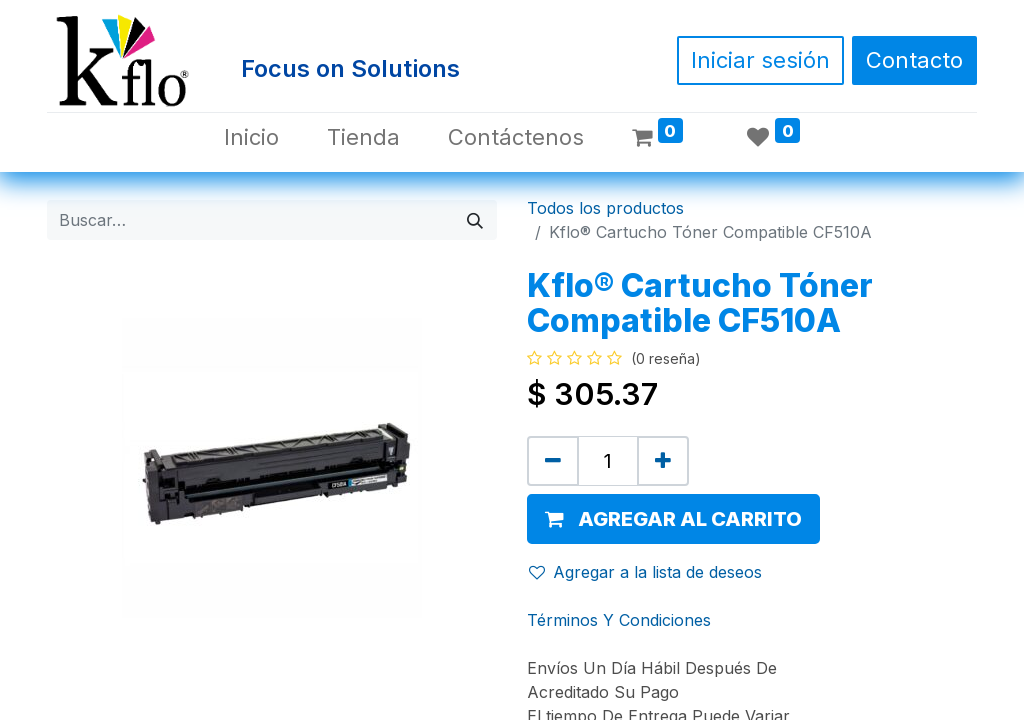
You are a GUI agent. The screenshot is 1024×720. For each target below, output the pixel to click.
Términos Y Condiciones (619, 620)
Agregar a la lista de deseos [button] (645, 572)
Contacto (914, 60)
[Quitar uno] (553, 461)
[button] (673, 519)
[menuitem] (251, 137)
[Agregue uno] (663, 461)
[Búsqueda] (475, 220)
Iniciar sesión (760, 60)
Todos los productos (605, 208)
